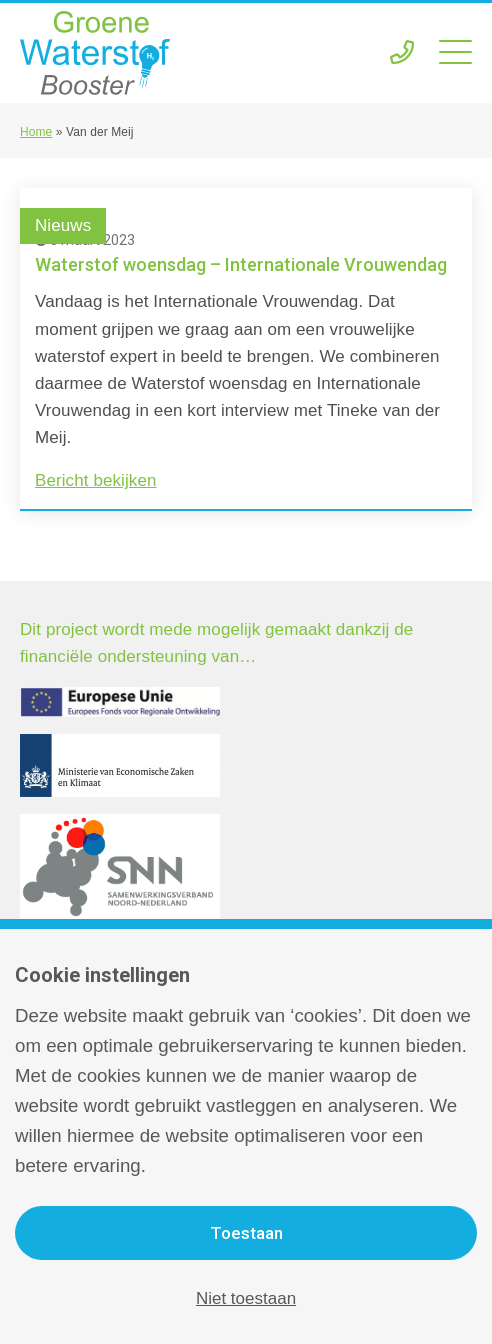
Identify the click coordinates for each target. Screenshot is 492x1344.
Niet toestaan (246, 1298)
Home (36, 132)
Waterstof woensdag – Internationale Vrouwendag (241, 264)
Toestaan (246, 1233)
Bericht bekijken (96, 480)
